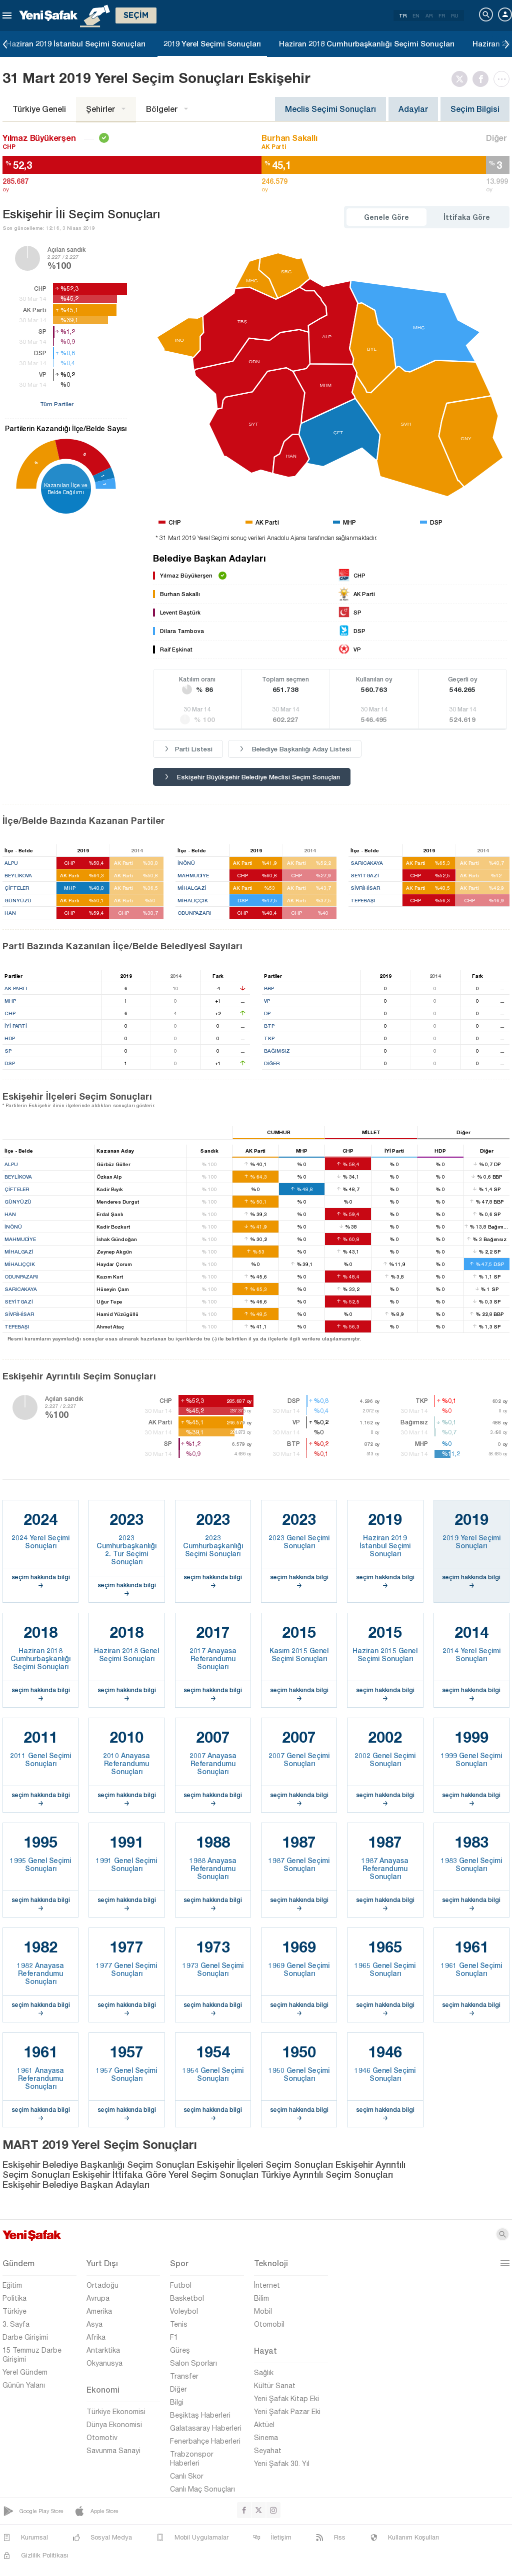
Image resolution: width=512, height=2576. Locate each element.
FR (441, 15)
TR (402, 15)
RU (454, 15)
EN (416, 15)
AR (429, 15)
